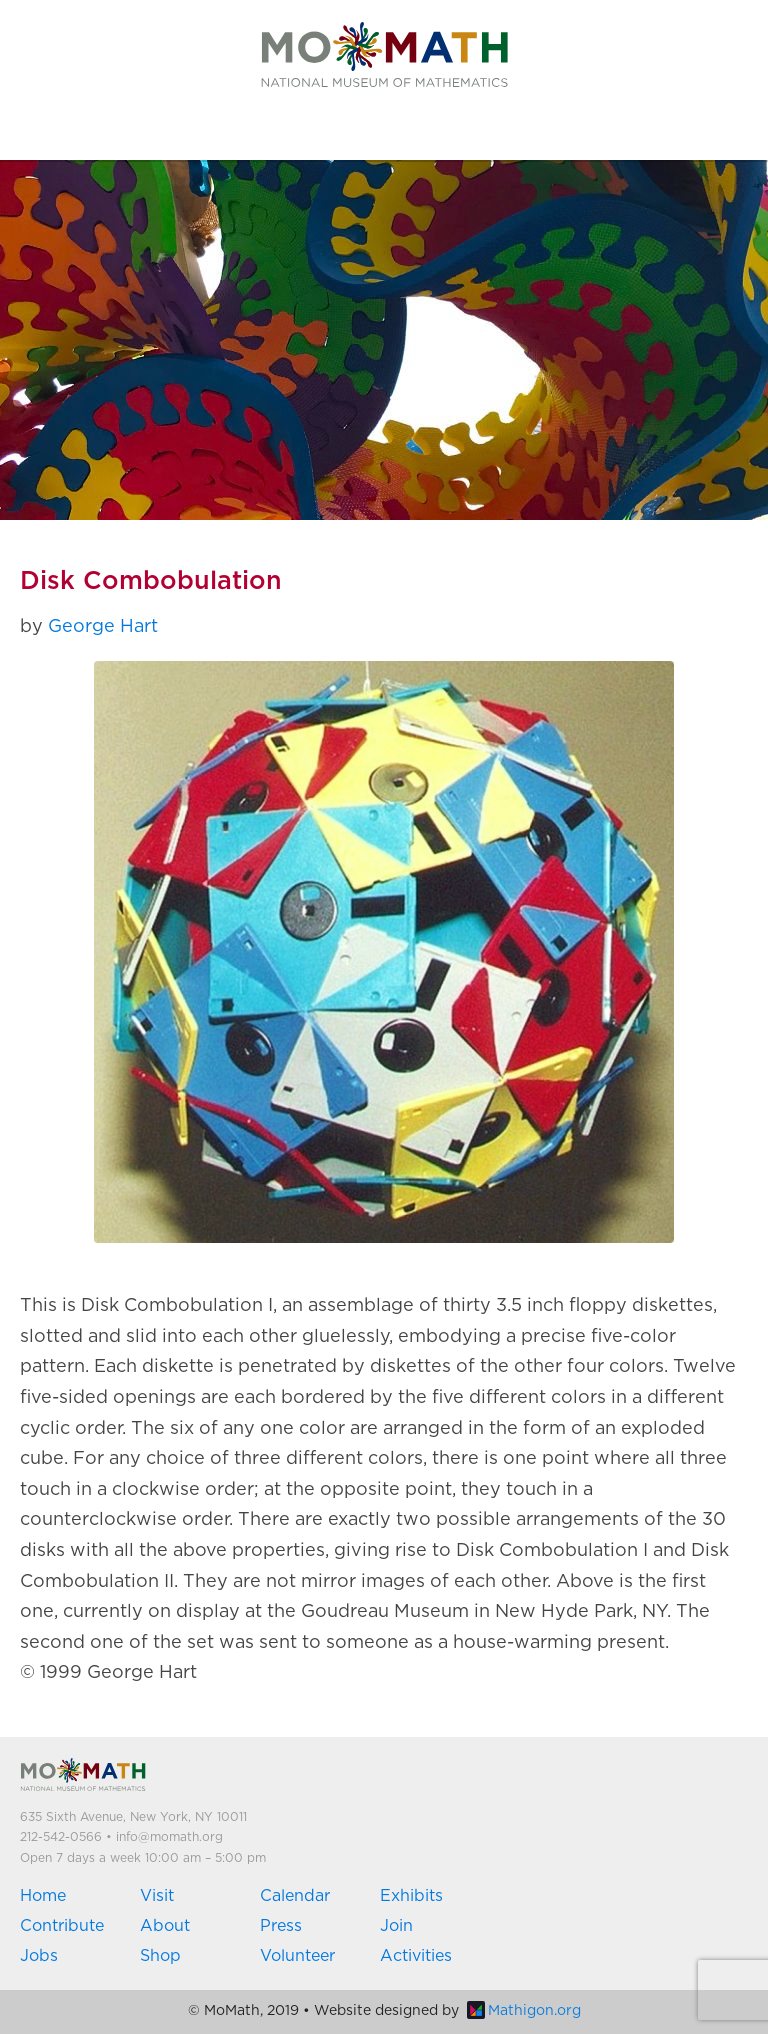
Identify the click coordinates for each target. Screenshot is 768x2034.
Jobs (39, 1956)
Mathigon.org (524, 2011)
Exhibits (411, 1896)
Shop (160, 1956)
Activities (416, 1956)
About (165, 1926)
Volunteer (297, 1956)
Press (281, 1926)
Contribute (62, 1926)
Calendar (295, 1896)
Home (43, 1896)
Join (396, 1926)
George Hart (103, 627)
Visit (157, 1896)
